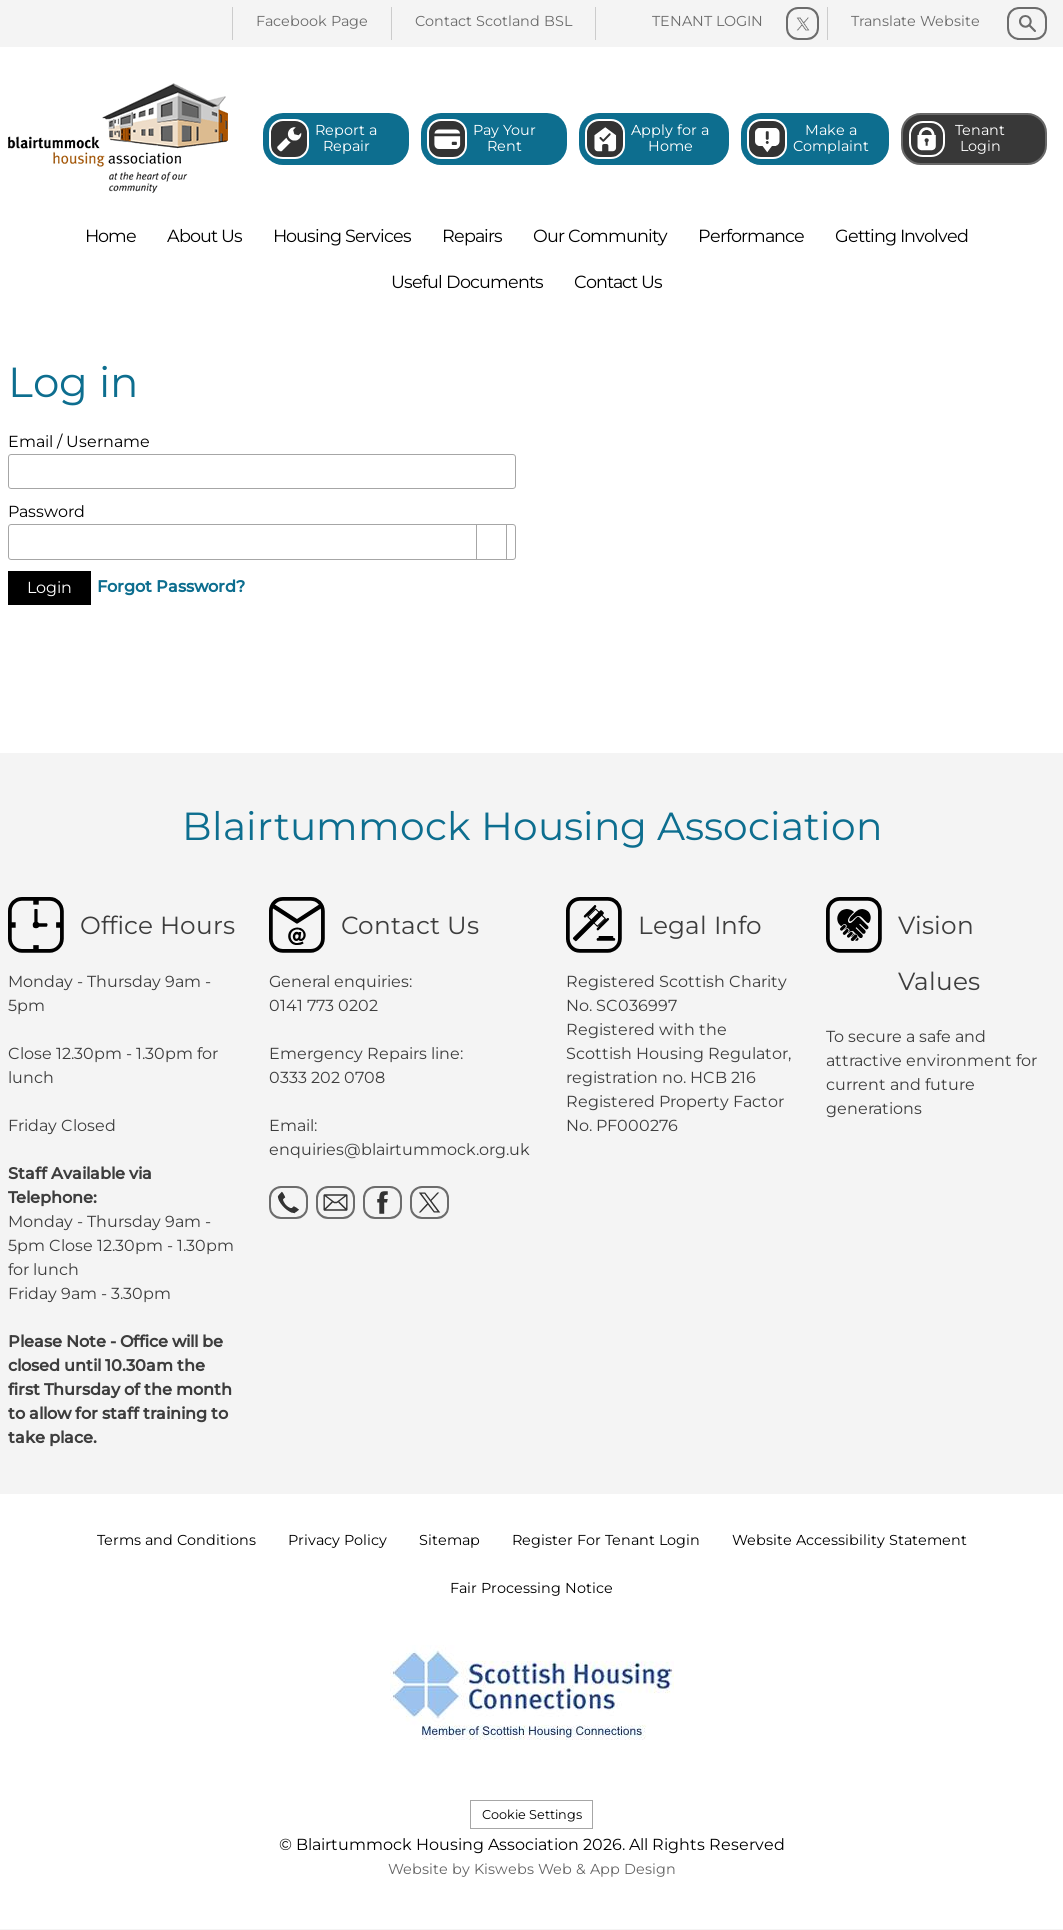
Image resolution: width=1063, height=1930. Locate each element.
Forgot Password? (171, 586)
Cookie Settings (532, 1814)
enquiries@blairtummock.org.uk (401, 1149)
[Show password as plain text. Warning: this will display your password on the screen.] (492, 542)
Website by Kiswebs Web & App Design (532, 1869)
